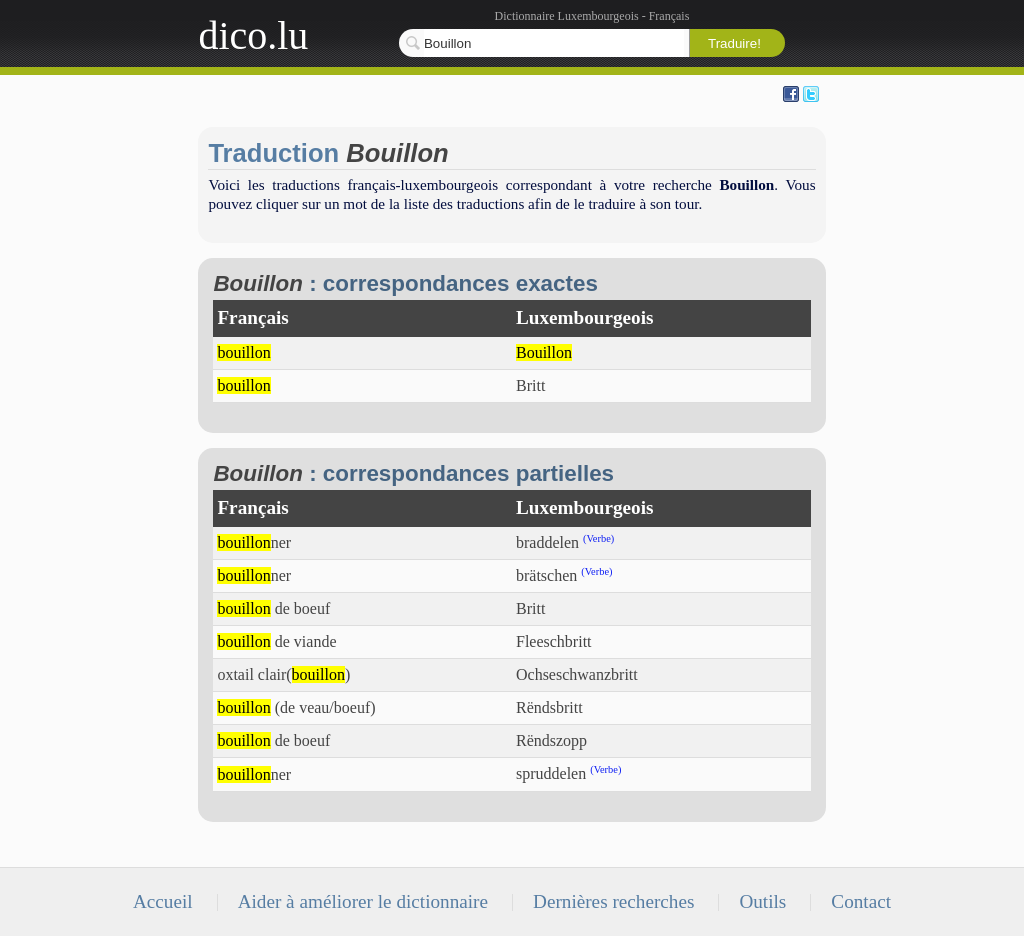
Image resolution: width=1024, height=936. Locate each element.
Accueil (163, 901)
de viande (276, 641)
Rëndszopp (551, 740)
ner (254, 542)
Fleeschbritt (554, 641)
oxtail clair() (283, 674)
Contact (861, 901)
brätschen (546, 575)
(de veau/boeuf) (296, 707)
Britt (530, 385)
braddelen (547, 542)
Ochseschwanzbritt (577, 674)
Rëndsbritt (549, 707)
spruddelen (551, 774)
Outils (762, 901)
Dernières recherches (613, 901)
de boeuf (273, 608)
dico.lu (253, 35)
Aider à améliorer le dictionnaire (363, 901)
